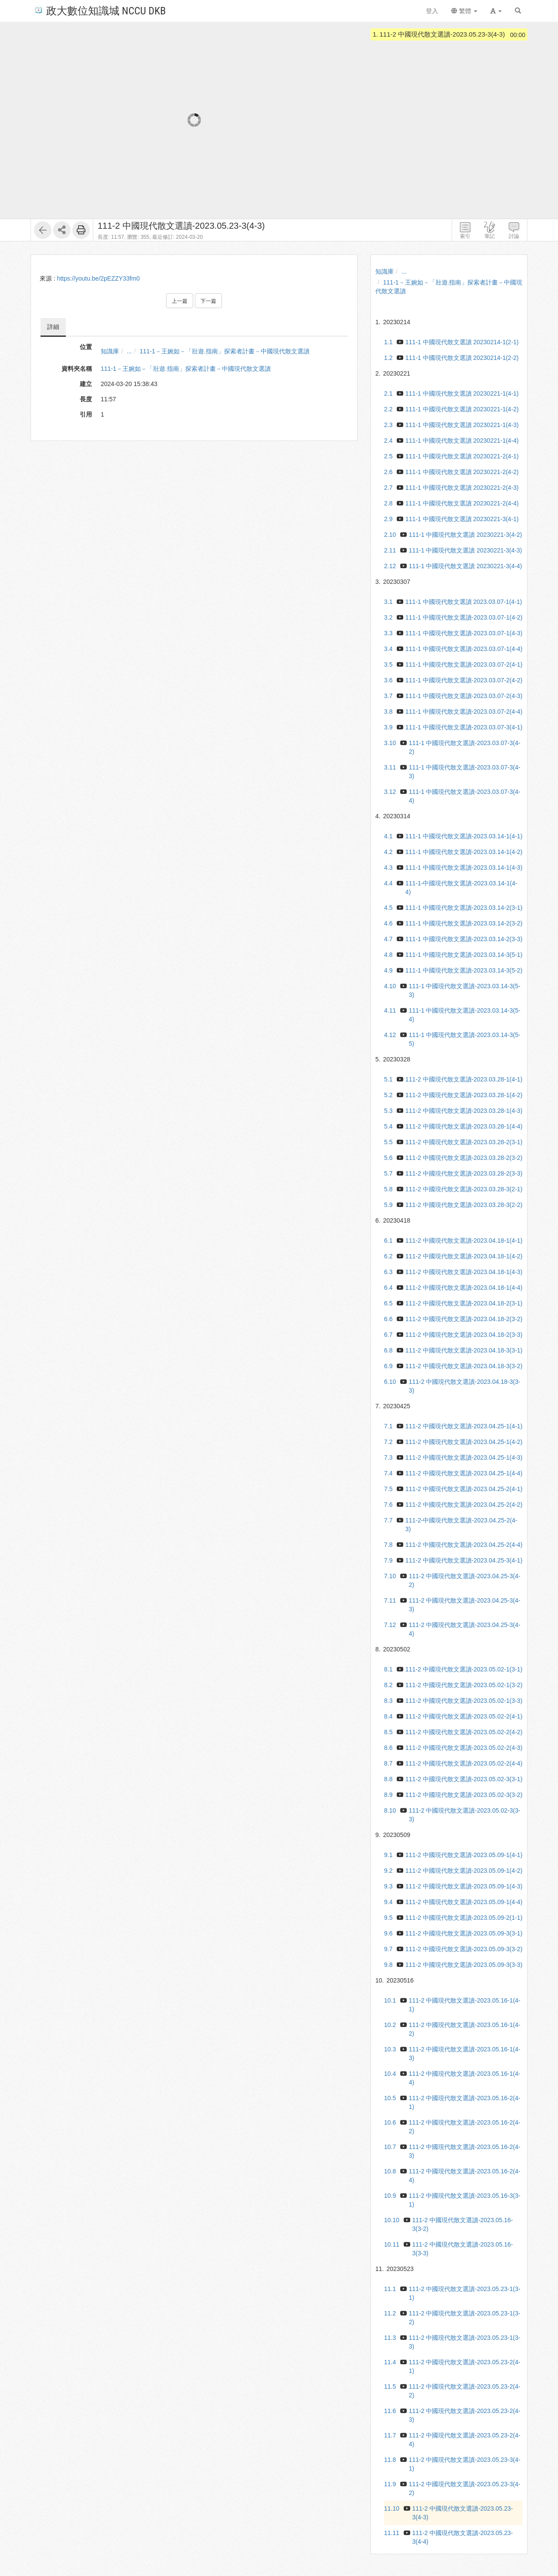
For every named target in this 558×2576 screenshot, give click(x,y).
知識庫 (110, 351)
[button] (496, 11)
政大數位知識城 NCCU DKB (100, 10)
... (129, 351)
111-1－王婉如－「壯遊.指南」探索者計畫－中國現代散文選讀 (225, 351)
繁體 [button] (464, 10)
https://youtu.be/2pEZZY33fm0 (98, 278)
